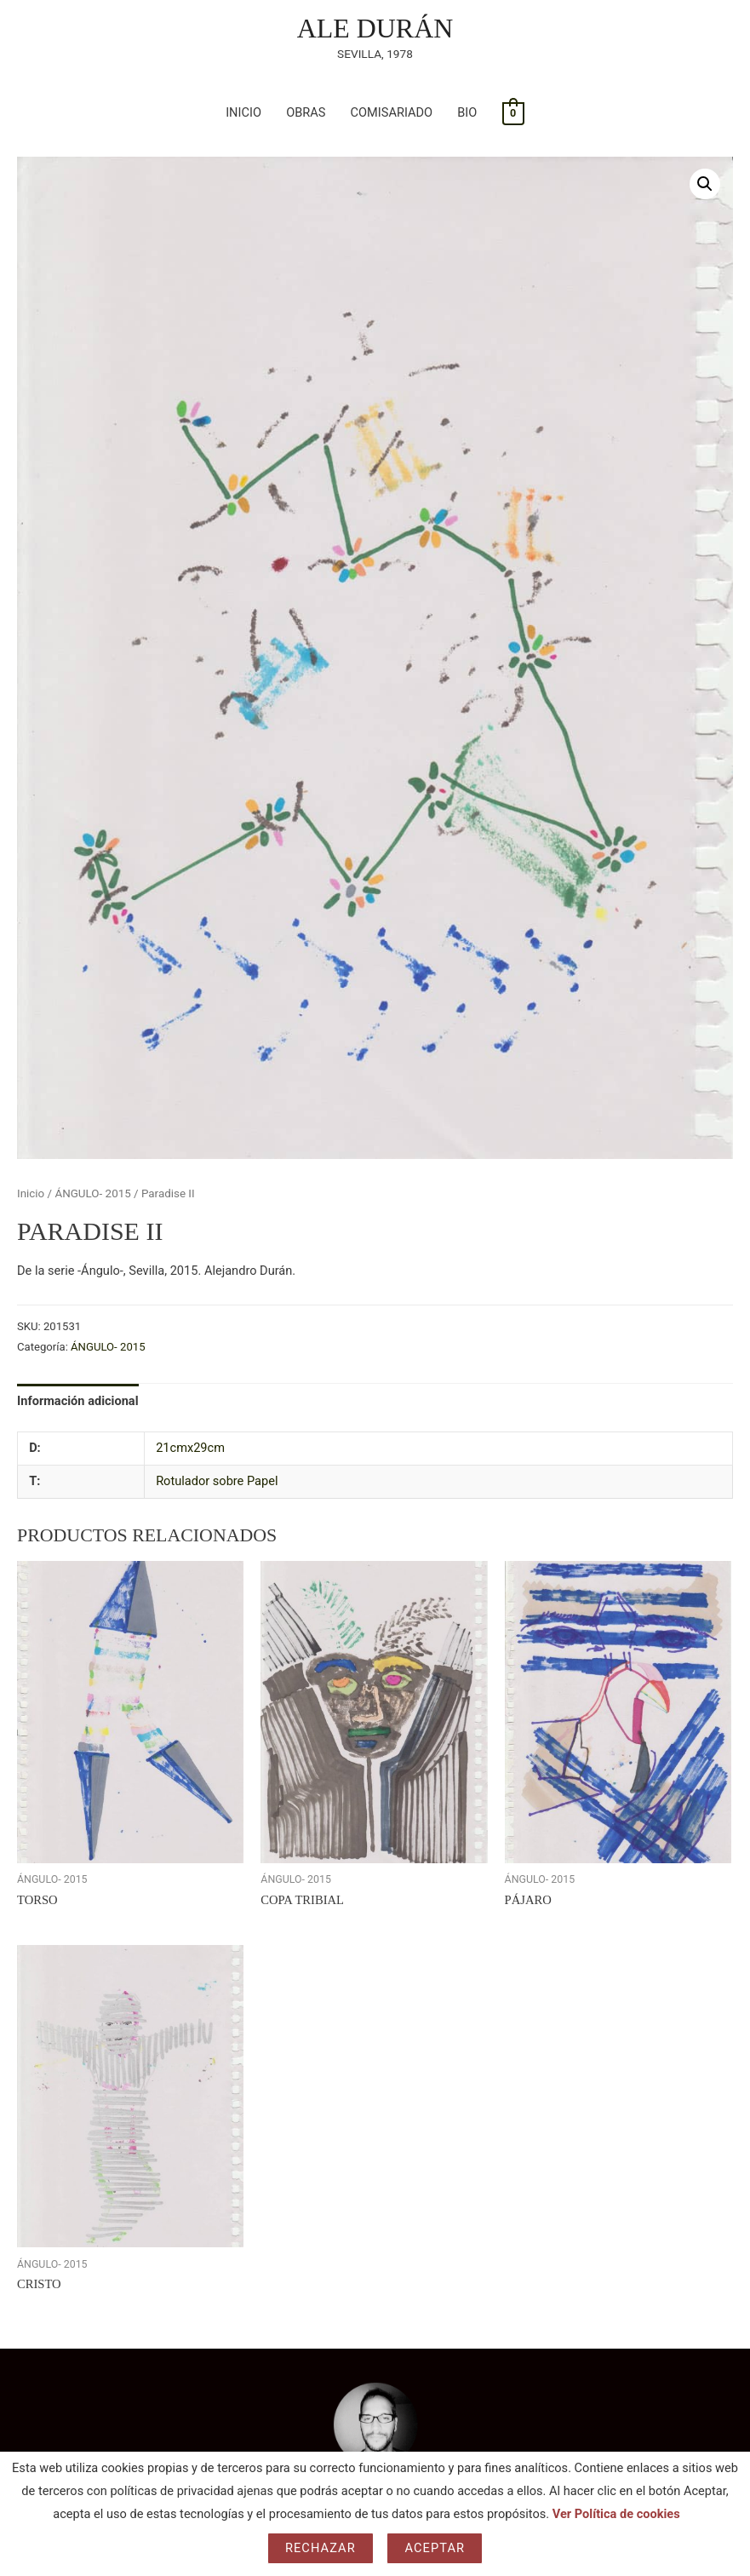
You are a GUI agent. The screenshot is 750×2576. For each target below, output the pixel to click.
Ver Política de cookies (616, 2513)
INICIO (243, 112)
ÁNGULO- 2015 (92, 1193)
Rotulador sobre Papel (217, 1481)
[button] (705, 184)
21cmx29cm (190, 1447)
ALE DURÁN (375, 28)
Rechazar (320, 2548)
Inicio (30, 1193)
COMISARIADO (392, 112)
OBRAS (305, 112)
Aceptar (434, 2548)
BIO (467, 112)
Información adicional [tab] (78, 1400)
